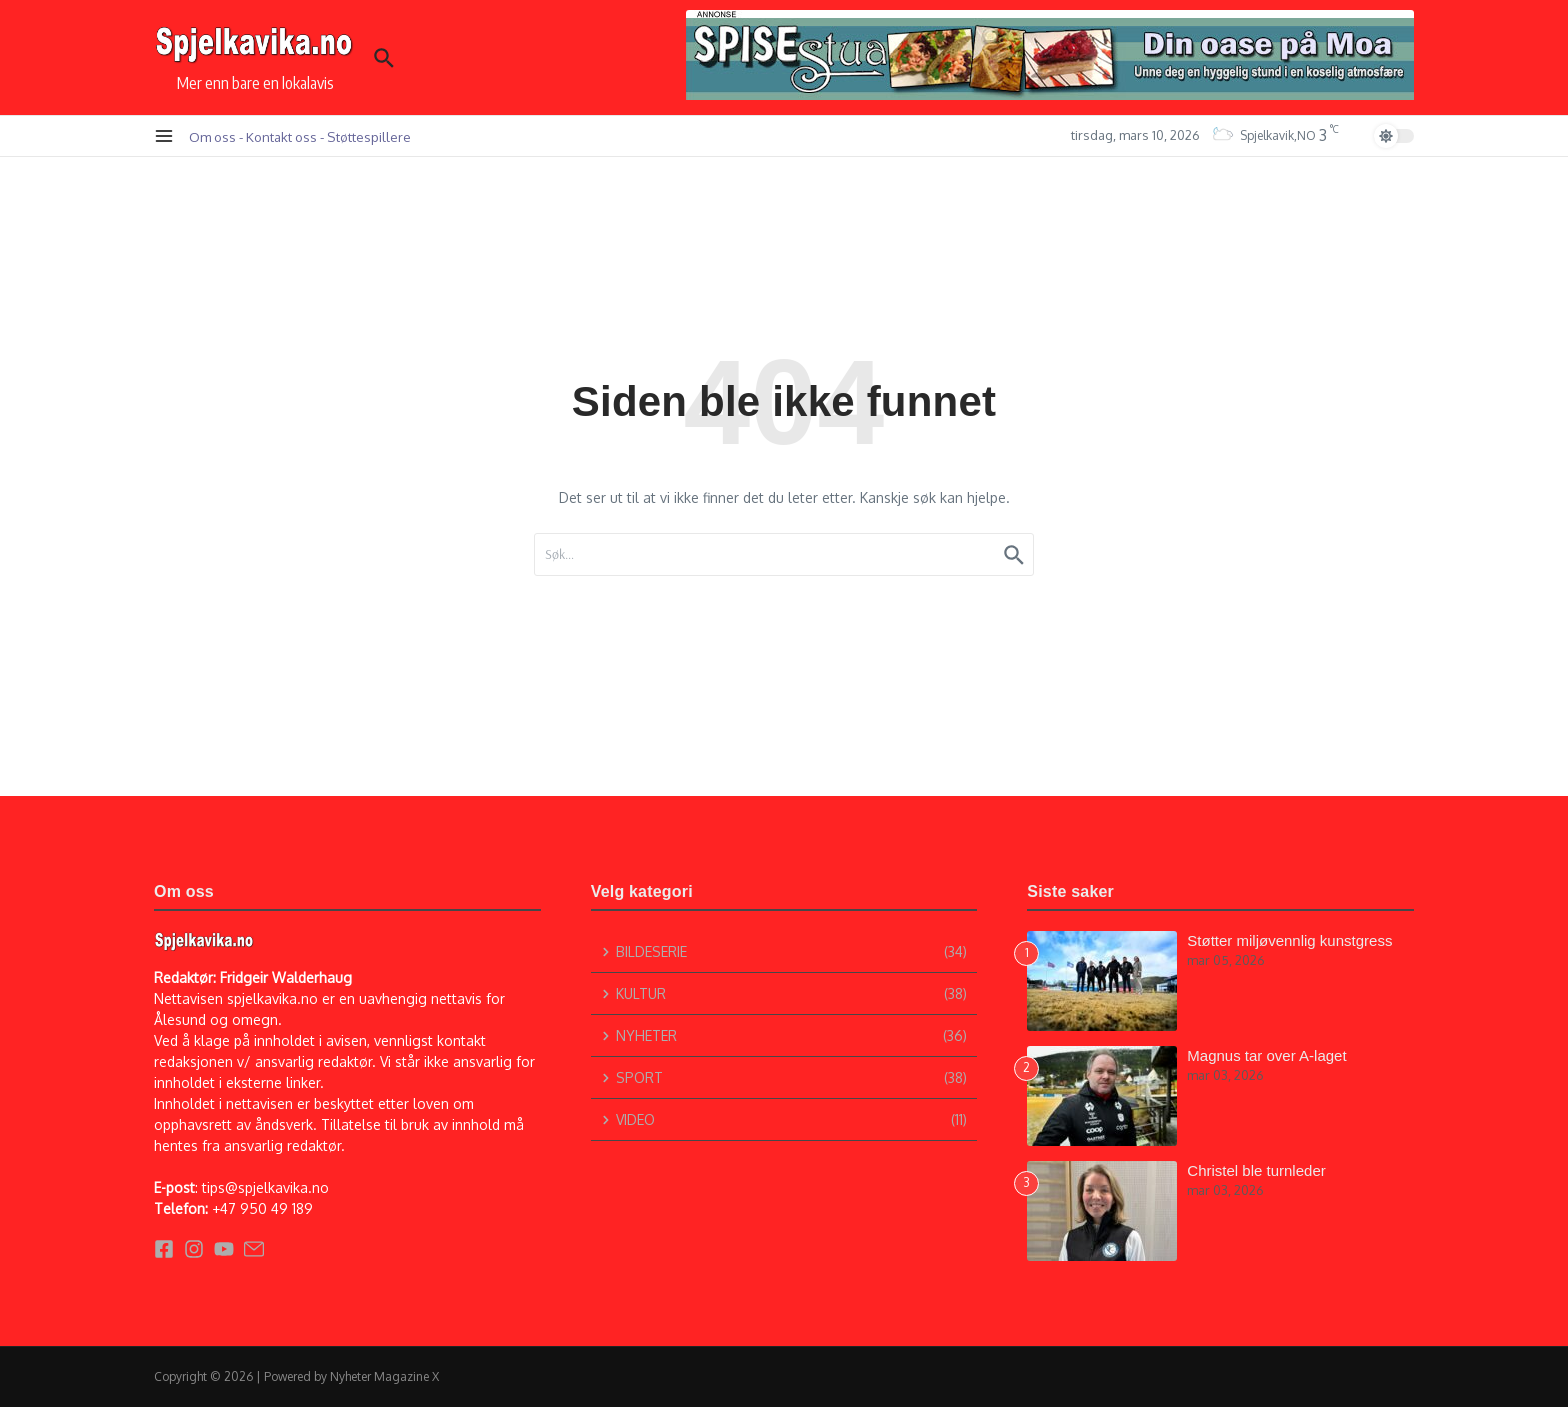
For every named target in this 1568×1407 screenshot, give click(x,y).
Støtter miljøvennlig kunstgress (1289, 940)
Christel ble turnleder (1256, 1170)
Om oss (212, 136)
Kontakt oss (281, 136)
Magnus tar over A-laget (1266, 1055)
